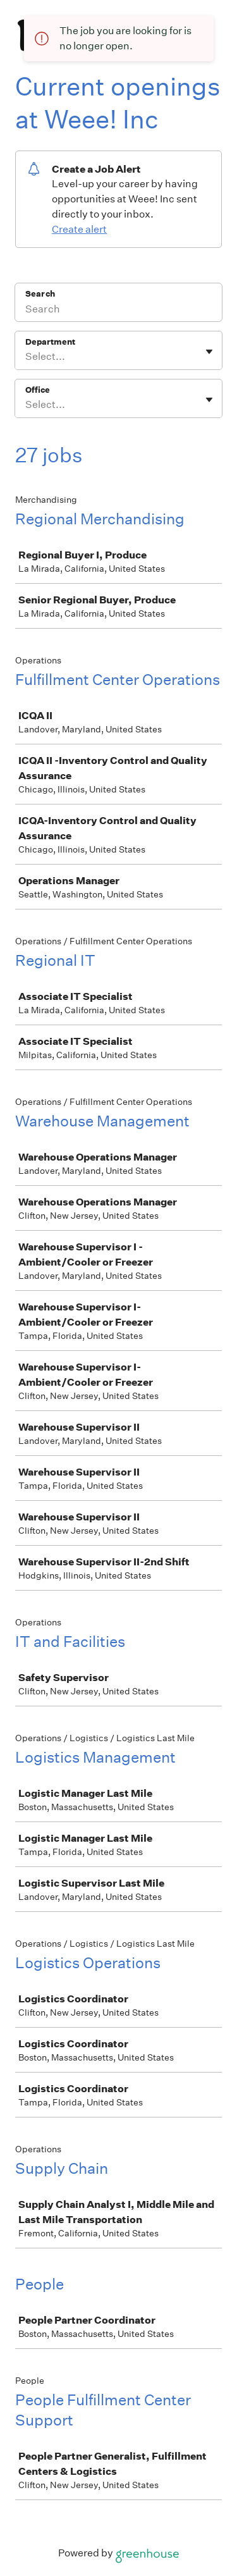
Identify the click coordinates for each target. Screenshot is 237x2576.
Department (50, 341)
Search (40, 293)
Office (37, 390)
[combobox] (26, 357)
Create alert (79, 229)
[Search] (118, 310)
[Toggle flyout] (209, 351)
